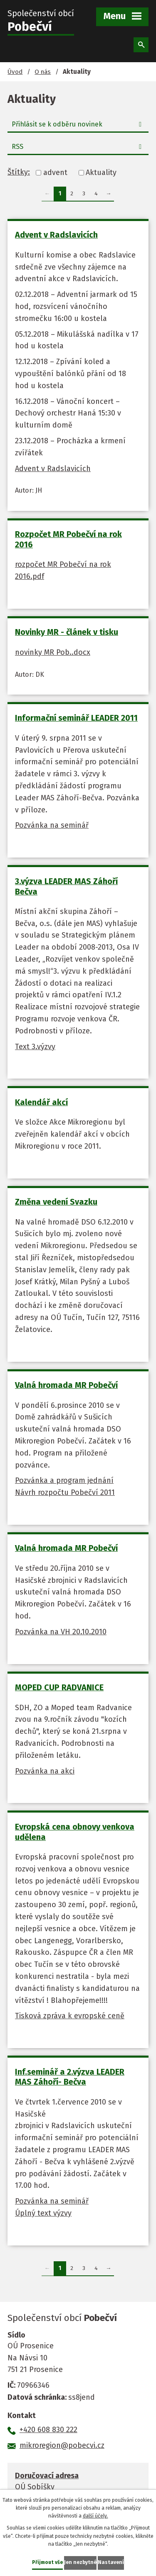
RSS (78, 147)
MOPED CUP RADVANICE (59, 1687)
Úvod (14, 71)
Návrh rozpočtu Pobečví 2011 (65, 1492)
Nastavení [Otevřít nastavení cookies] (111, 2562)
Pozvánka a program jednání (64, 1480)
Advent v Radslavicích (56, 235)
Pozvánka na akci (44, 1771)
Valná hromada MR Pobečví (66, 1385)
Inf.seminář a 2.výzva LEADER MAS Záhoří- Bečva (69, 2077)
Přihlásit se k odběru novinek (78, 124)
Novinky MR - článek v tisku (66, 632)
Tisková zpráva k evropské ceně (69, 2015)
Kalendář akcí (41, 1102)
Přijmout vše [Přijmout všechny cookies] (47, 2562)
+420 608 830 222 (48, 2429)
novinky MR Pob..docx (52, 652)
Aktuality (101, 172)
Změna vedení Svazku (56, 1202)
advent (55, 172)
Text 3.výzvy (35, 1046)
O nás (43, 71)
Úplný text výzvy (43, 2213)
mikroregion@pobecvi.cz (62, 2445)
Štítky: (18, 172)
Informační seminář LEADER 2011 (76, 718)
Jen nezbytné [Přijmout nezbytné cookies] (80, 2562)
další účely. (95, 2516)
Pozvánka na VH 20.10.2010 (60, 1631)
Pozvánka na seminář (52, 825)
